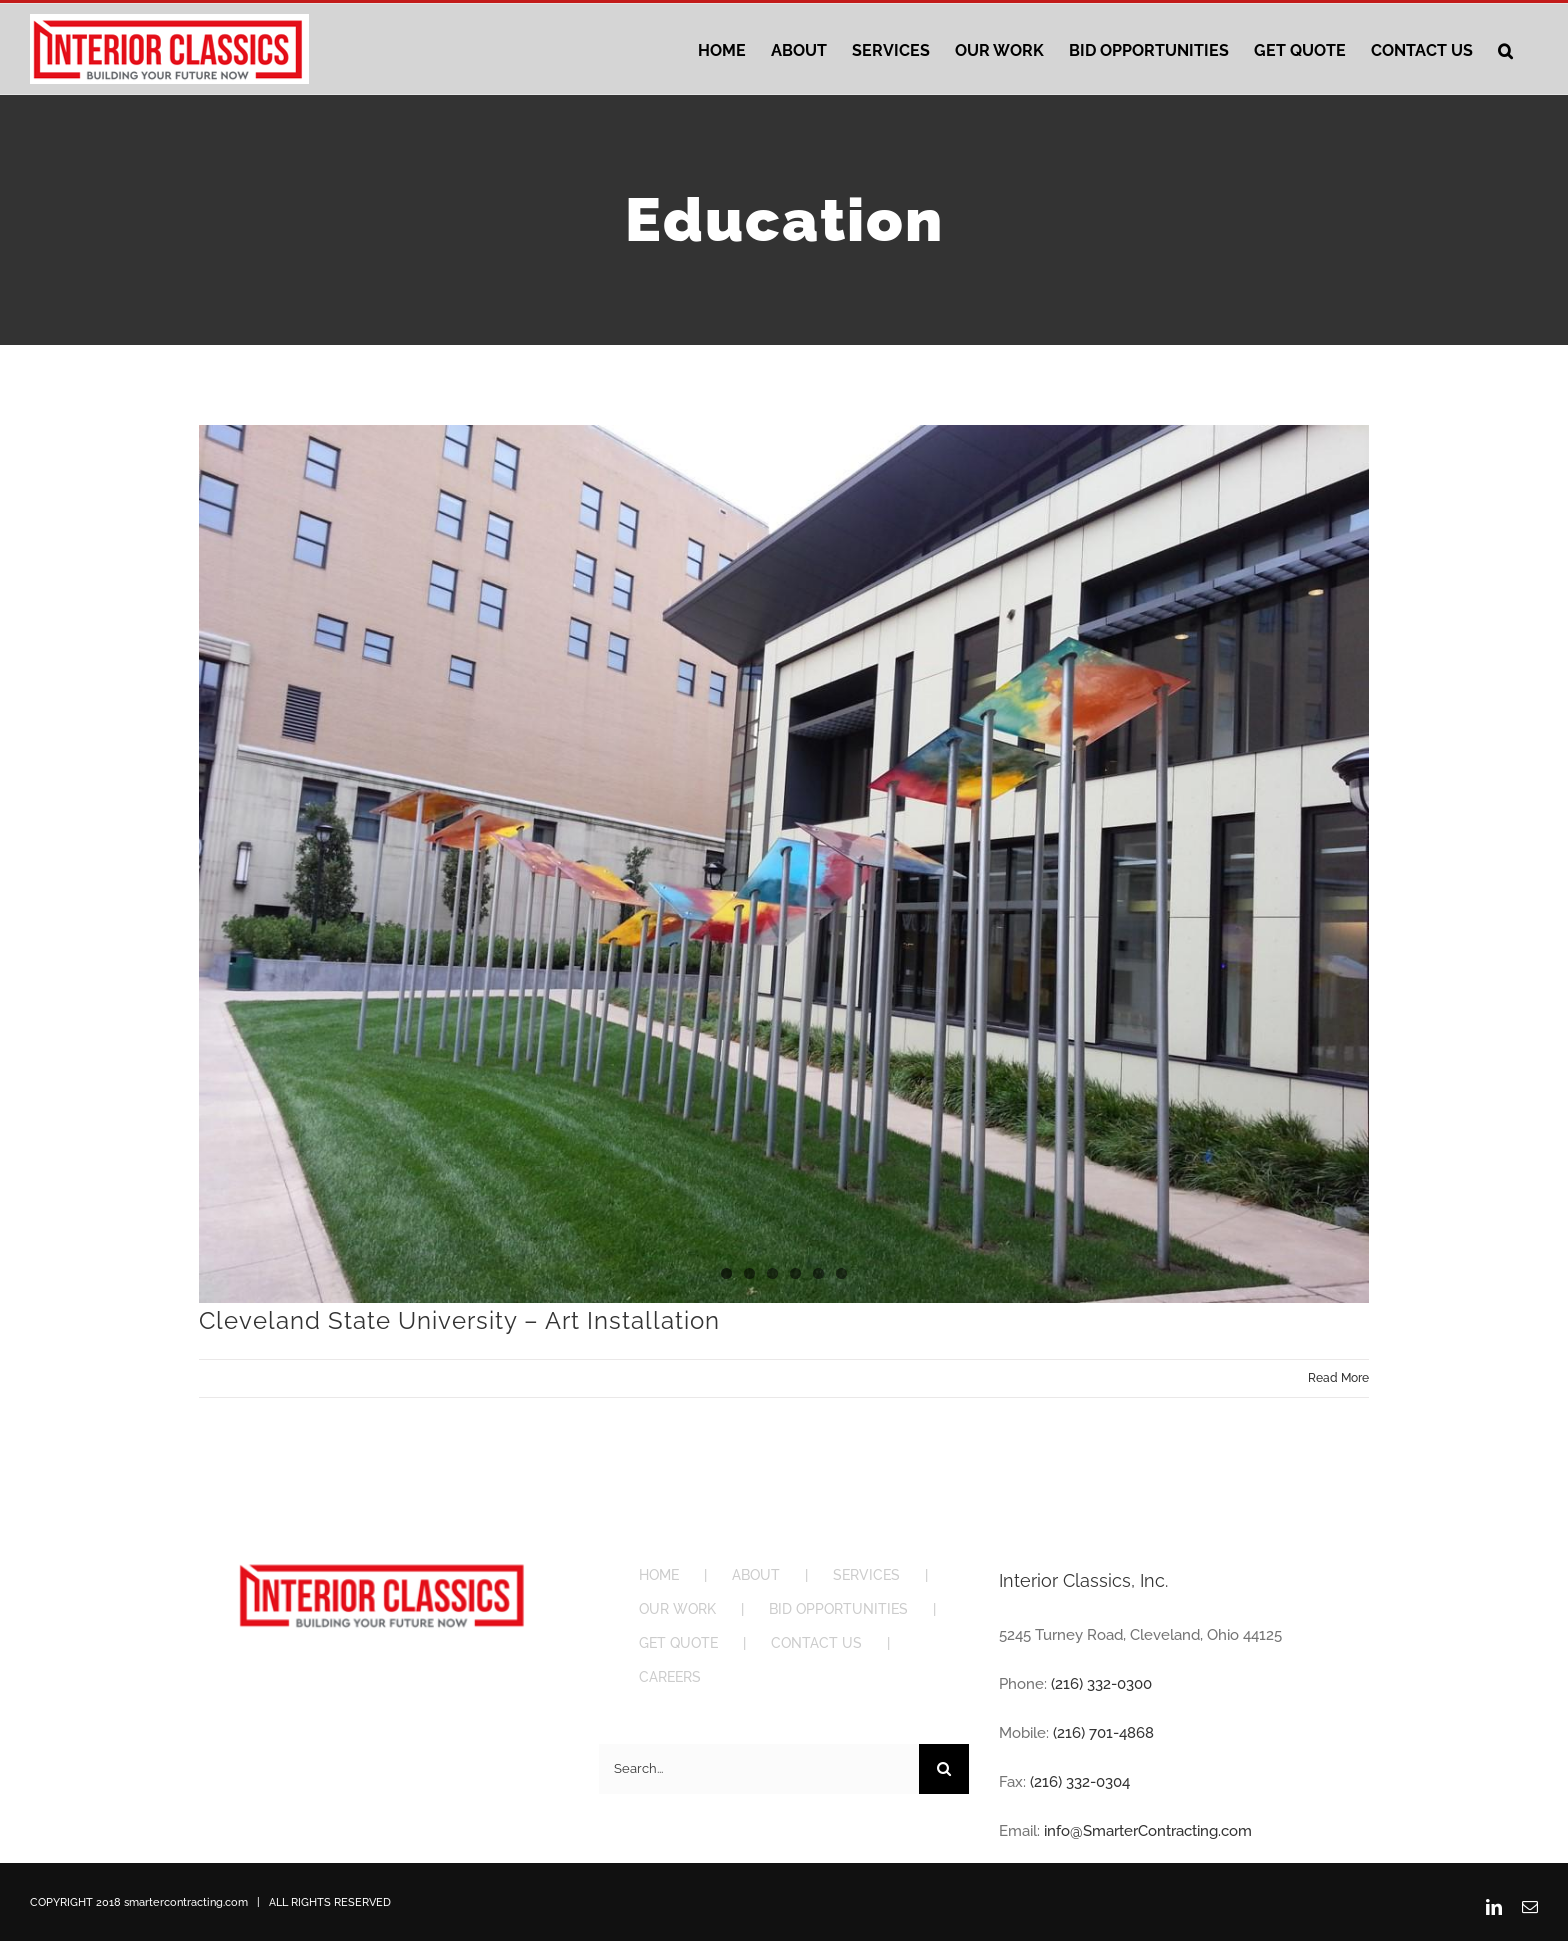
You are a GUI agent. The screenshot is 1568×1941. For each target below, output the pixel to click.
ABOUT (756, 1575)
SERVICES (866, 1575)
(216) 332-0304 (1080, 1782)
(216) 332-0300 (1101, 1684)
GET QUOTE (678, 1643)
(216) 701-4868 (1103, 1733)
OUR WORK (677, 1609)
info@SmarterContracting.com (1148, 1831)
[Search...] (759, 1769)
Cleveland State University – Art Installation (459, 1320)
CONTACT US (816, 1643)
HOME (659, 1575)
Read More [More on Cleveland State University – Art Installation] (1338, 1378)
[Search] (944, 1769)
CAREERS (670, 1677)
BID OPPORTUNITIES (838, 1609)
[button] (1505, 49)
